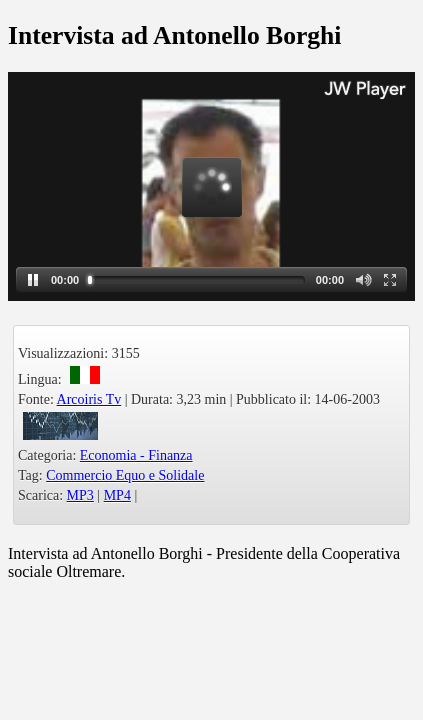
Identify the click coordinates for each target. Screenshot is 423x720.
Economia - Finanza (136, 455)
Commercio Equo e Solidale (125, 475)
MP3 (80, 495)
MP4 (117, 495)
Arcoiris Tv (89, 399)
